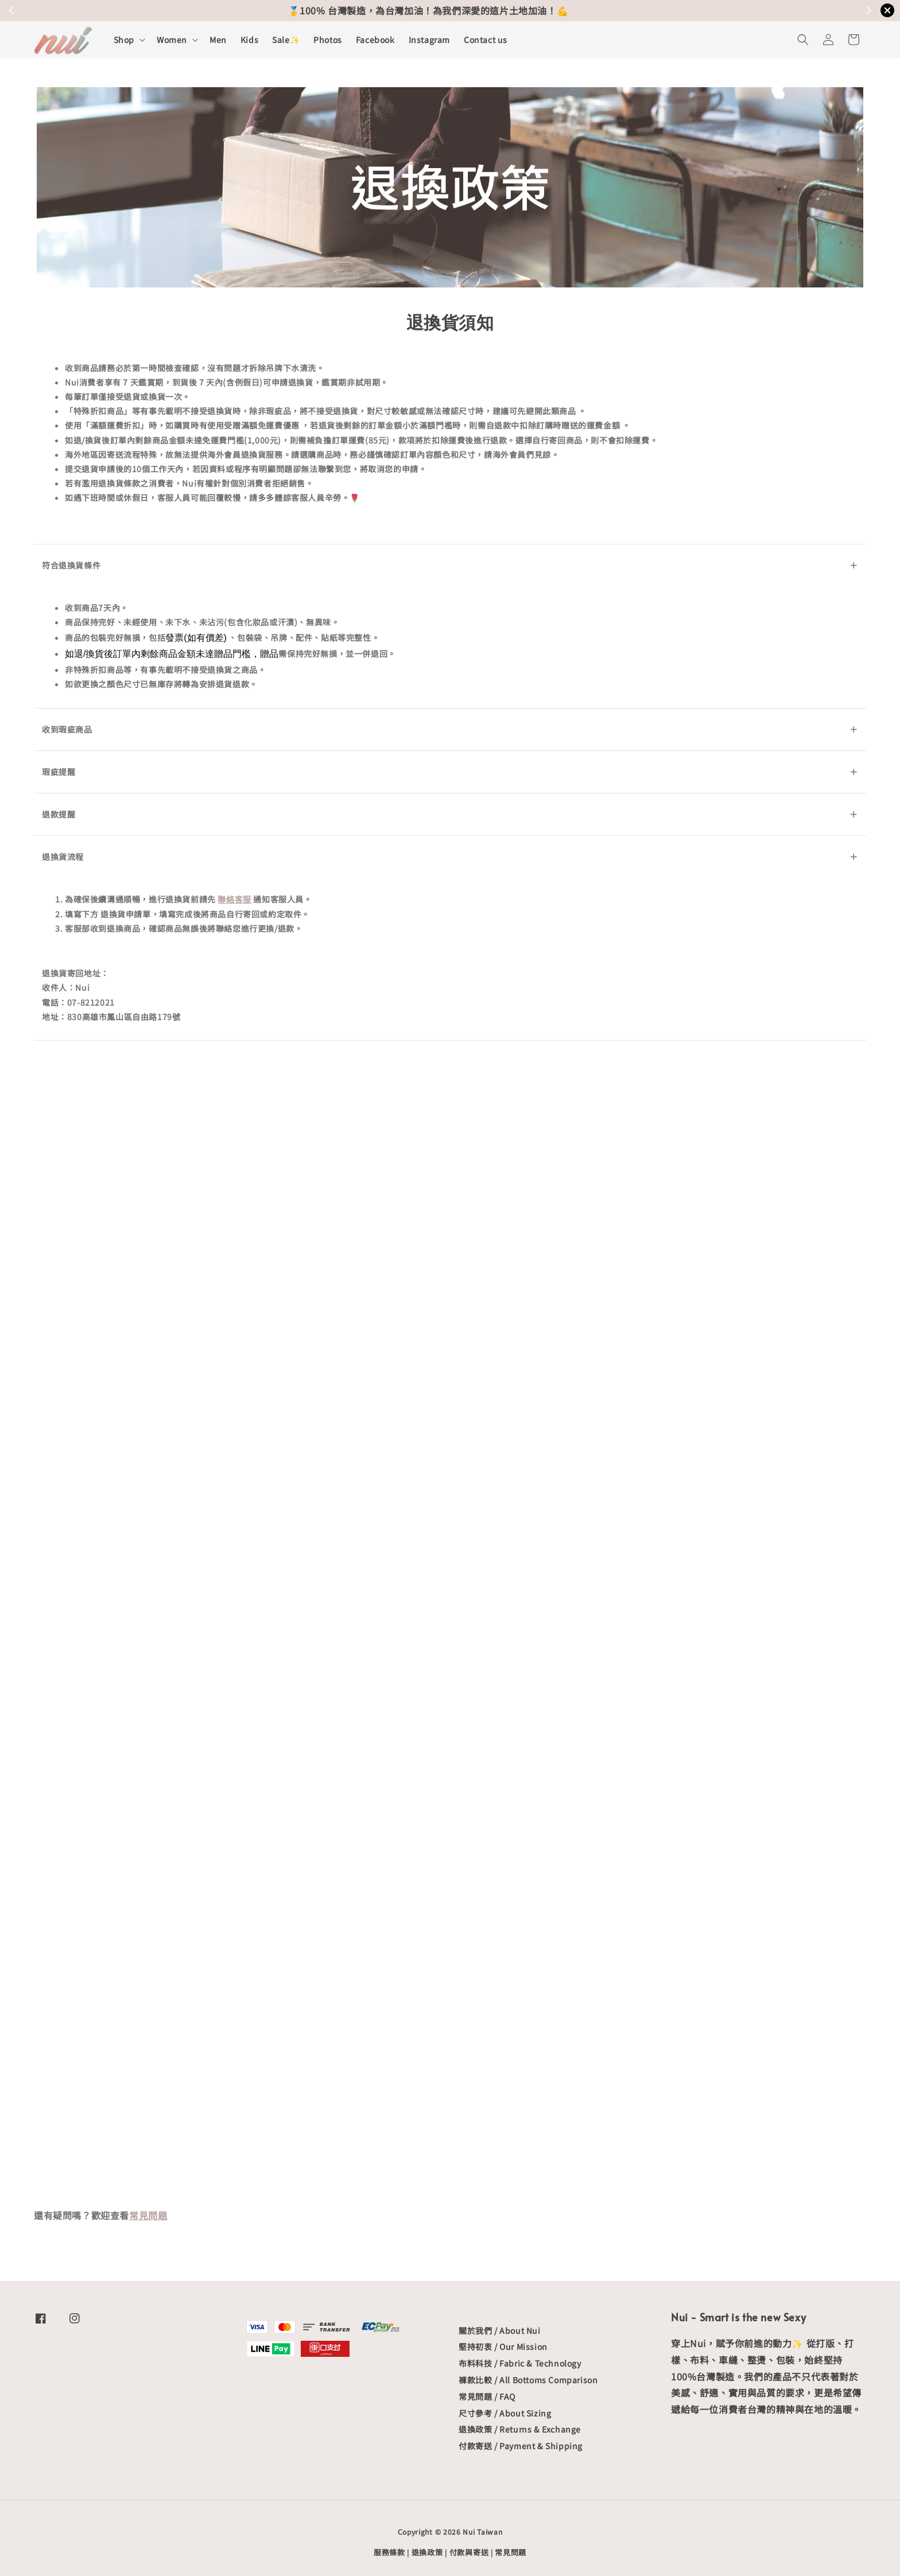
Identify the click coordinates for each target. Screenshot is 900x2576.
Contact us (485, 39)
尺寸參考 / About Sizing (505, 2413)
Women (172, 39)
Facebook (375, 39)
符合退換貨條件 (450, 565)
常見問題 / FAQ (487, 2396)
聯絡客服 (234, 899)
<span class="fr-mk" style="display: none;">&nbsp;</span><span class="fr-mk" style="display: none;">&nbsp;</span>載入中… (450, 1621)
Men (218, 39)
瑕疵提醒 (450, 772)
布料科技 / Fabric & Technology (520, 2363)
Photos (327, 39)
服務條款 (389, 2552)
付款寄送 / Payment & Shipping (521, 2446)
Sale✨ (286, 39)
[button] (803, 39)
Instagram (429, 39)
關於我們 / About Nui (500, 2330)
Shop (124, 39)
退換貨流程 (450, 857)
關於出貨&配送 (512, 10)
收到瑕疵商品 (450, 729)
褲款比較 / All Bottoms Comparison (528, 2380)
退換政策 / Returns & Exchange (520, 2429)
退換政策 (427, 2552)
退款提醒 (450, 814)
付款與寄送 (469, 2552)
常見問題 (148, 2215)
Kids (249, 39)
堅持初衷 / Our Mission (503, 2346)
